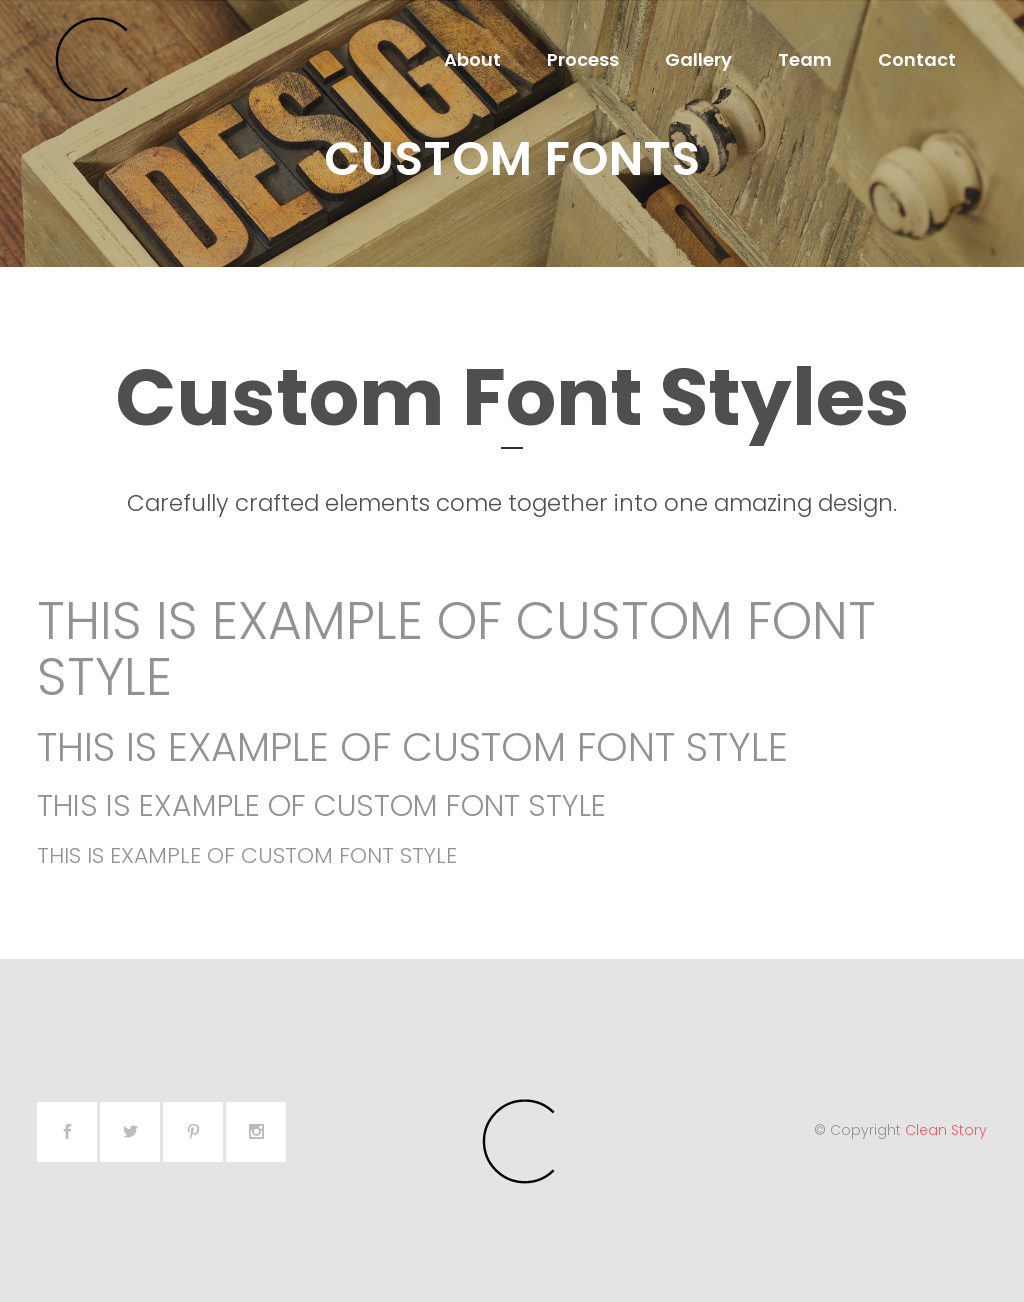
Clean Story (946, 1130)
